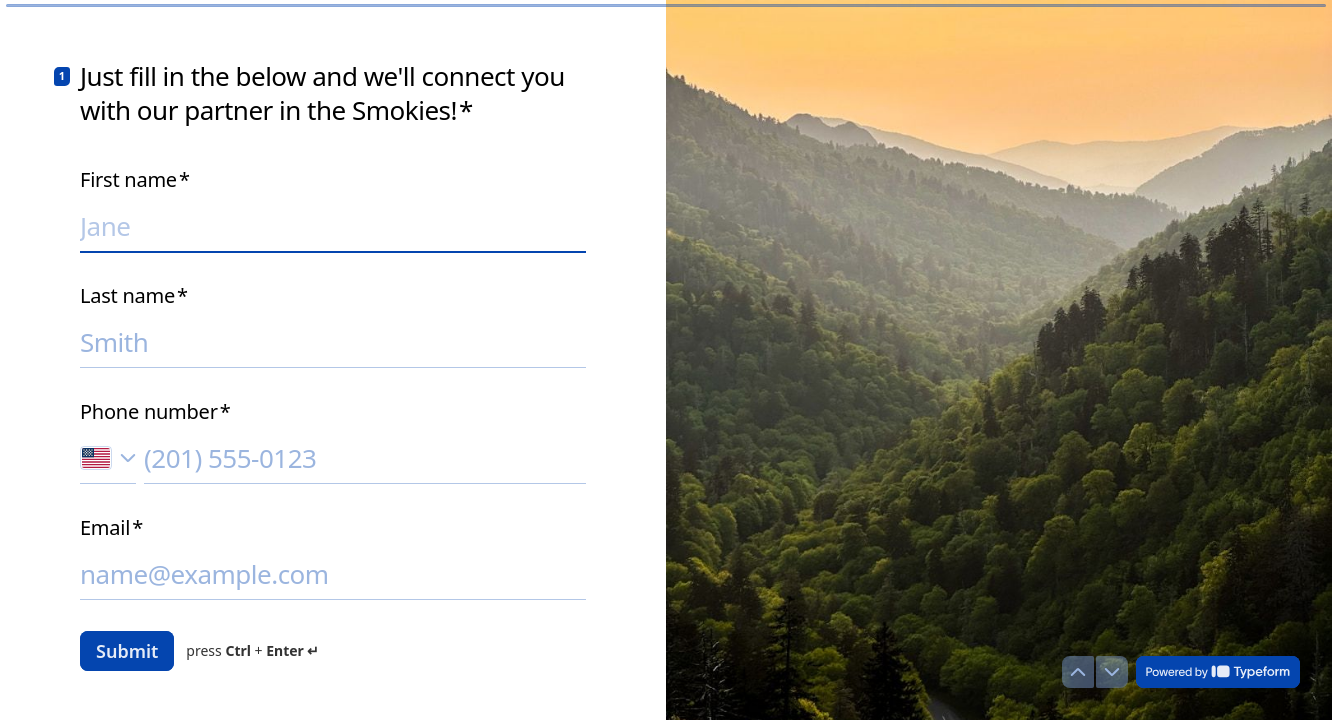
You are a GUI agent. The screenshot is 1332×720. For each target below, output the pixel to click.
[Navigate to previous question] (1078, 672)
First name (135, 180)
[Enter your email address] (333, 574)
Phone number (155, 412)
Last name (134, 296)
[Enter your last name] (333, 342)
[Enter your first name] (333, 226)
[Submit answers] (127, 651)
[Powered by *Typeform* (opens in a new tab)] (1218, 672)
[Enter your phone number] (365, 458)
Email (111, 528)
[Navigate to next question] (1112, 672)
